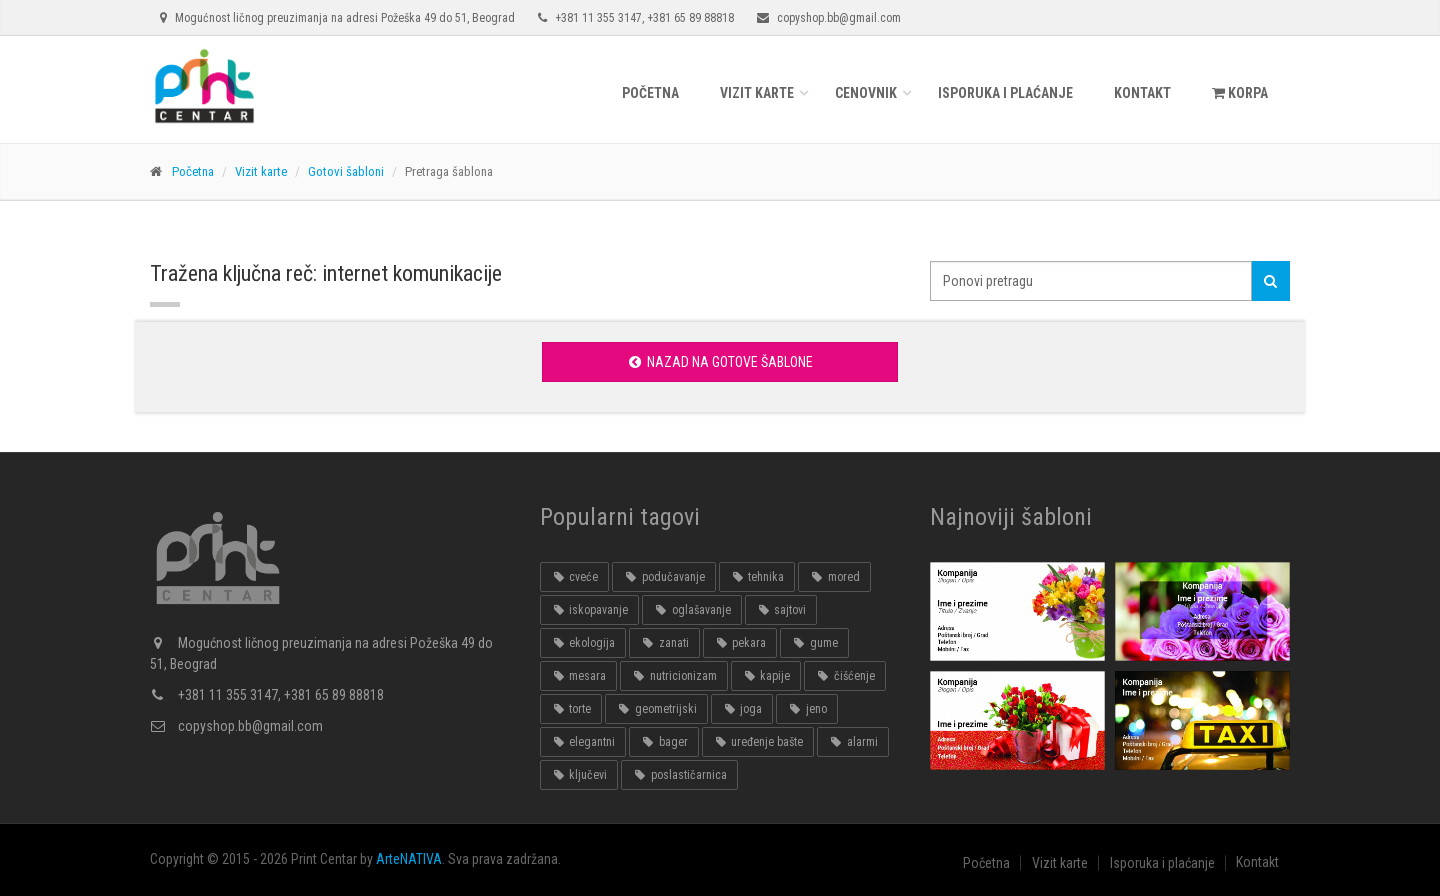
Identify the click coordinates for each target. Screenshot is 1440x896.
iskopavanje (589, 610)
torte (571, 709)
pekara (740, 643)
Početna (650, 93)
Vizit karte (757, 93)
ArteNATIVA (409, 859)
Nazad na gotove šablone (719, 362)
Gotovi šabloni (346, 171)
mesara (578, 676)
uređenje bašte (758, 742)
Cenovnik (866, 93)
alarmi (852, 742)
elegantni (583, 742)
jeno (806, 709)
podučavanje (663, 577)
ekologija (583, 643)
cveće (574, 577)
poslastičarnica (679, 775)
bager (663, 742)
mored (834, 577)
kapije (766, 676)
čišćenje (844, 676)
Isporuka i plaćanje (1005, 93)
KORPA (1240, 93)
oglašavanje (691, 610)
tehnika (757, 577)
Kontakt (1142, 93)
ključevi (579, 775)
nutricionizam (673, 676)
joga (742, 709)
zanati (664, 643)
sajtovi (781, 610)
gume (814, 643)
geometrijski (656, 709)
